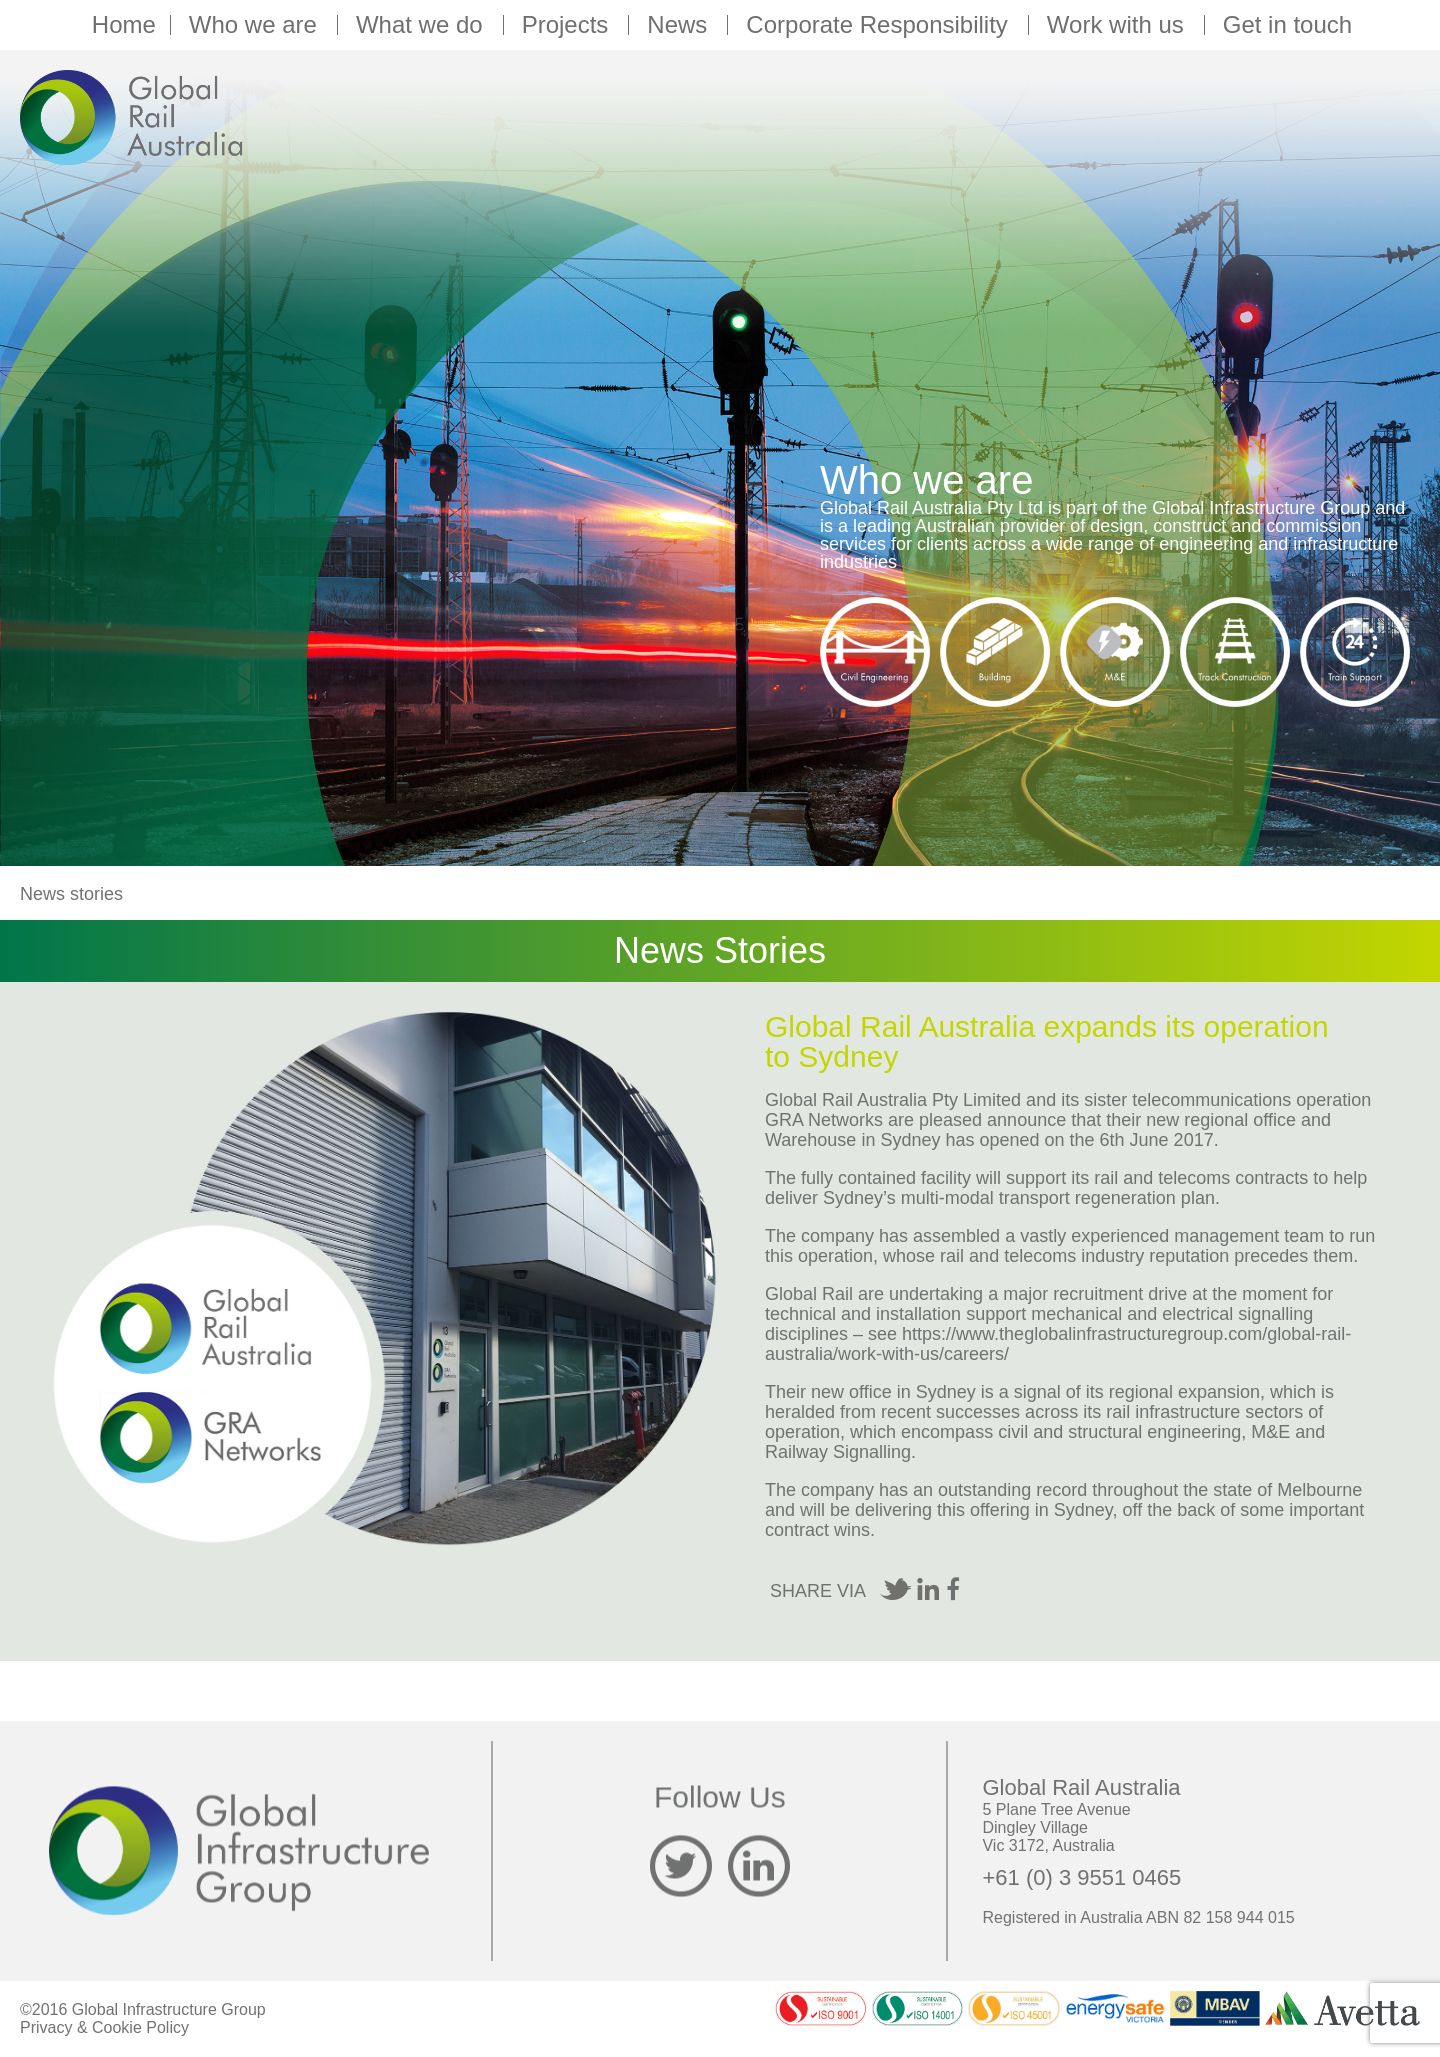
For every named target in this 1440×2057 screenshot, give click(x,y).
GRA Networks (824, 1120)
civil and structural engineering (1119, 1432)
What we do (422, 25)
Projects (568, 25)
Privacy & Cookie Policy (104, 2027)
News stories (71, 894)
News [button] (680, 25)
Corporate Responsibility (879, 25)
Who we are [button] (256, 25)
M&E (1270, 1432)
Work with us (1118, 25)
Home (124, 25)
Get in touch (1287, 25)
